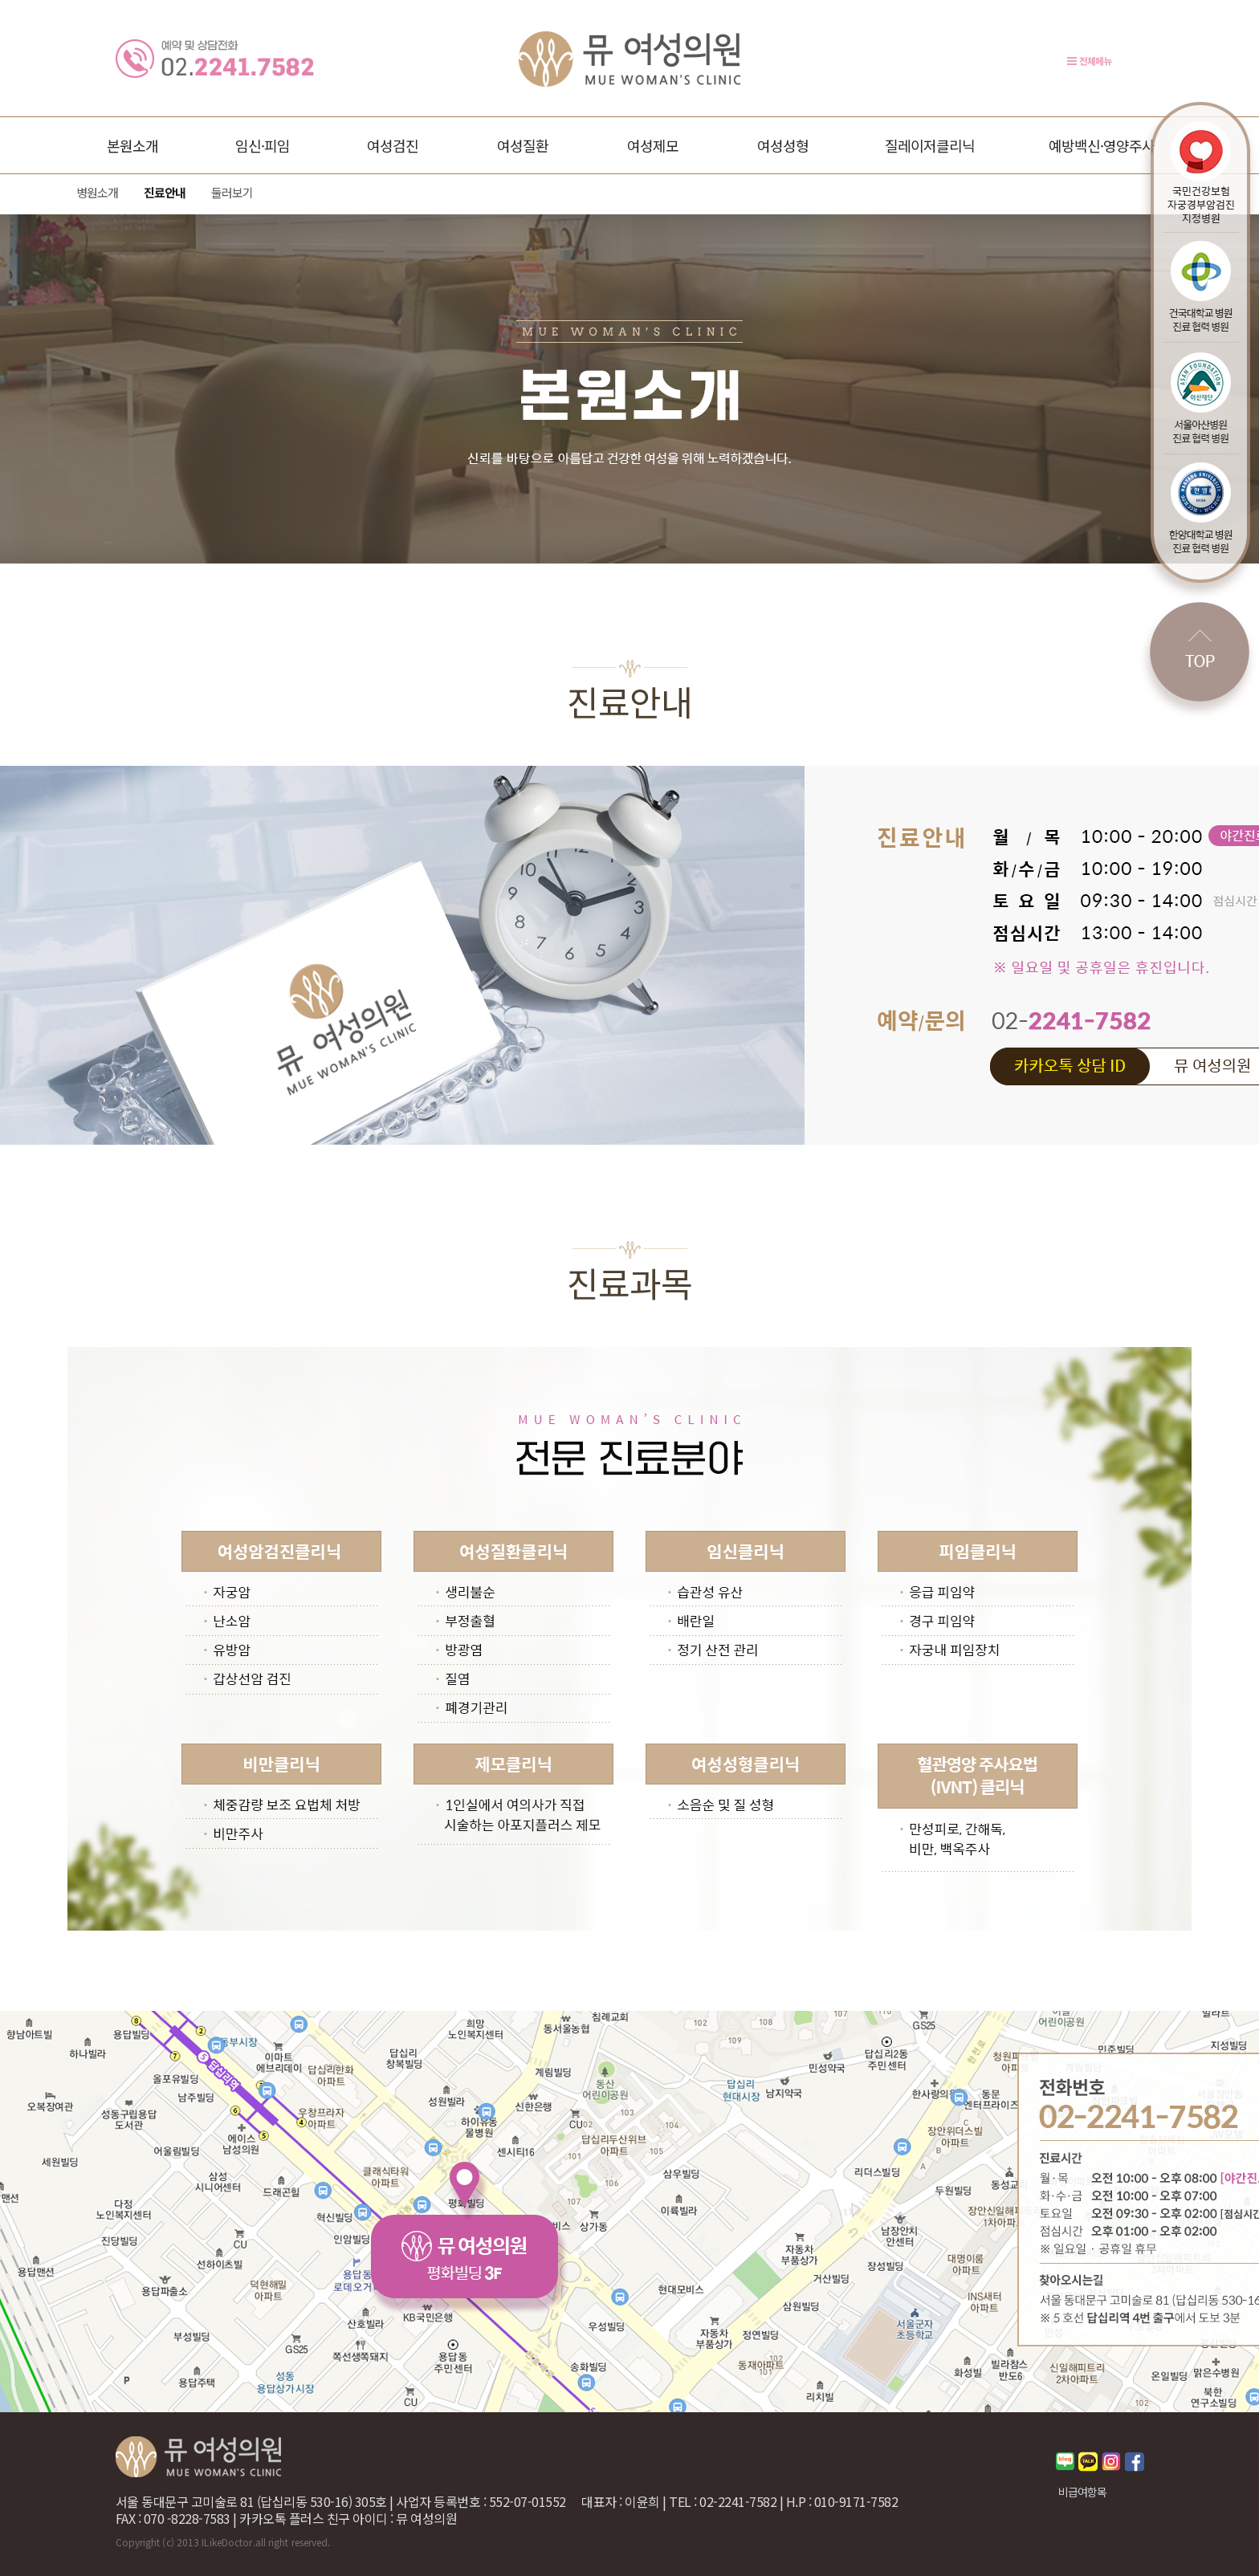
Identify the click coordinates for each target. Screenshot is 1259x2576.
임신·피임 (262, 145)
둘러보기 (232, 192)
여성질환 (522, 145)
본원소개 (132, 145)
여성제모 (652, 145)
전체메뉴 (1095, 60)
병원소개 (97, 192)
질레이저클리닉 (930, 145)
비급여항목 (1082, 2492)
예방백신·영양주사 (1102, 145)
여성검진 (392, 145)
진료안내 (164, 192)
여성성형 (783, 145)
